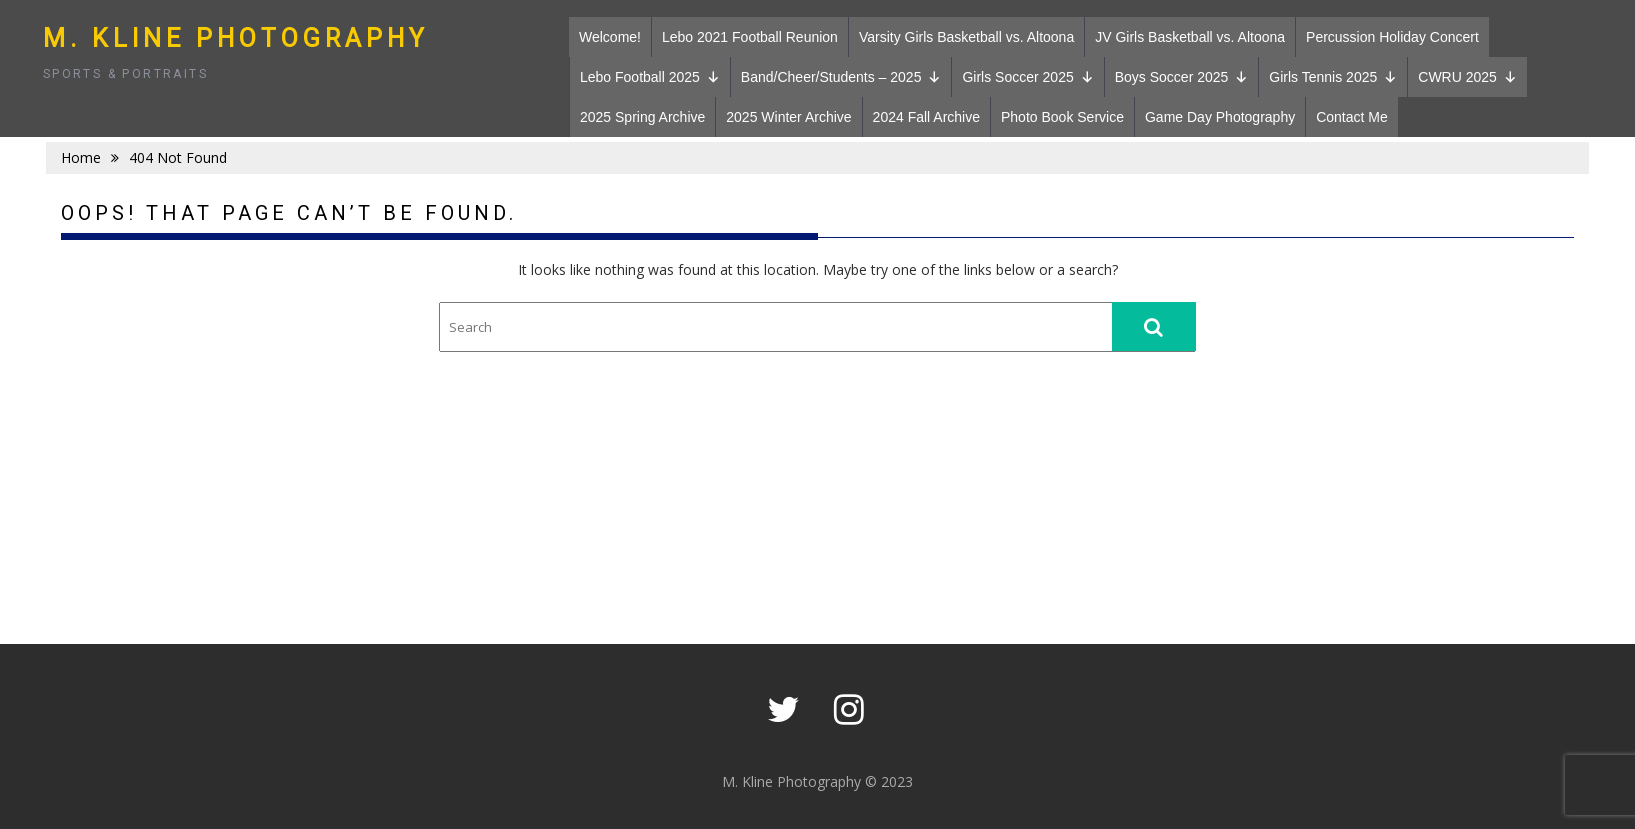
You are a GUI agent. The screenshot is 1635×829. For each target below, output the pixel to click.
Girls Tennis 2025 (1333, 77)
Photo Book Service (1062, 117)
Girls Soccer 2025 (1027, 77)
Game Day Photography (1220, 117)
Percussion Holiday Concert (1392, 37)
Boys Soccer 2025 (1182, 77)
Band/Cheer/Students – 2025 (841, 77)
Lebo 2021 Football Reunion (750, 37)
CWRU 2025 (1467, 77)
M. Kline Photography (236, 38)
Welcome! (610, 37)
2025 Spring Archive (642, 117)
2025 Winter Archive (788, 117)
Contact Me (1352, 117)
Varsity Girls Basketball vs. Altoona (966, 37)
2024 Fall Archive (926, 117)
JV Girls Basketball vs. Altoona (1190, 37)
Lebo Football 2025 (650, 77)
